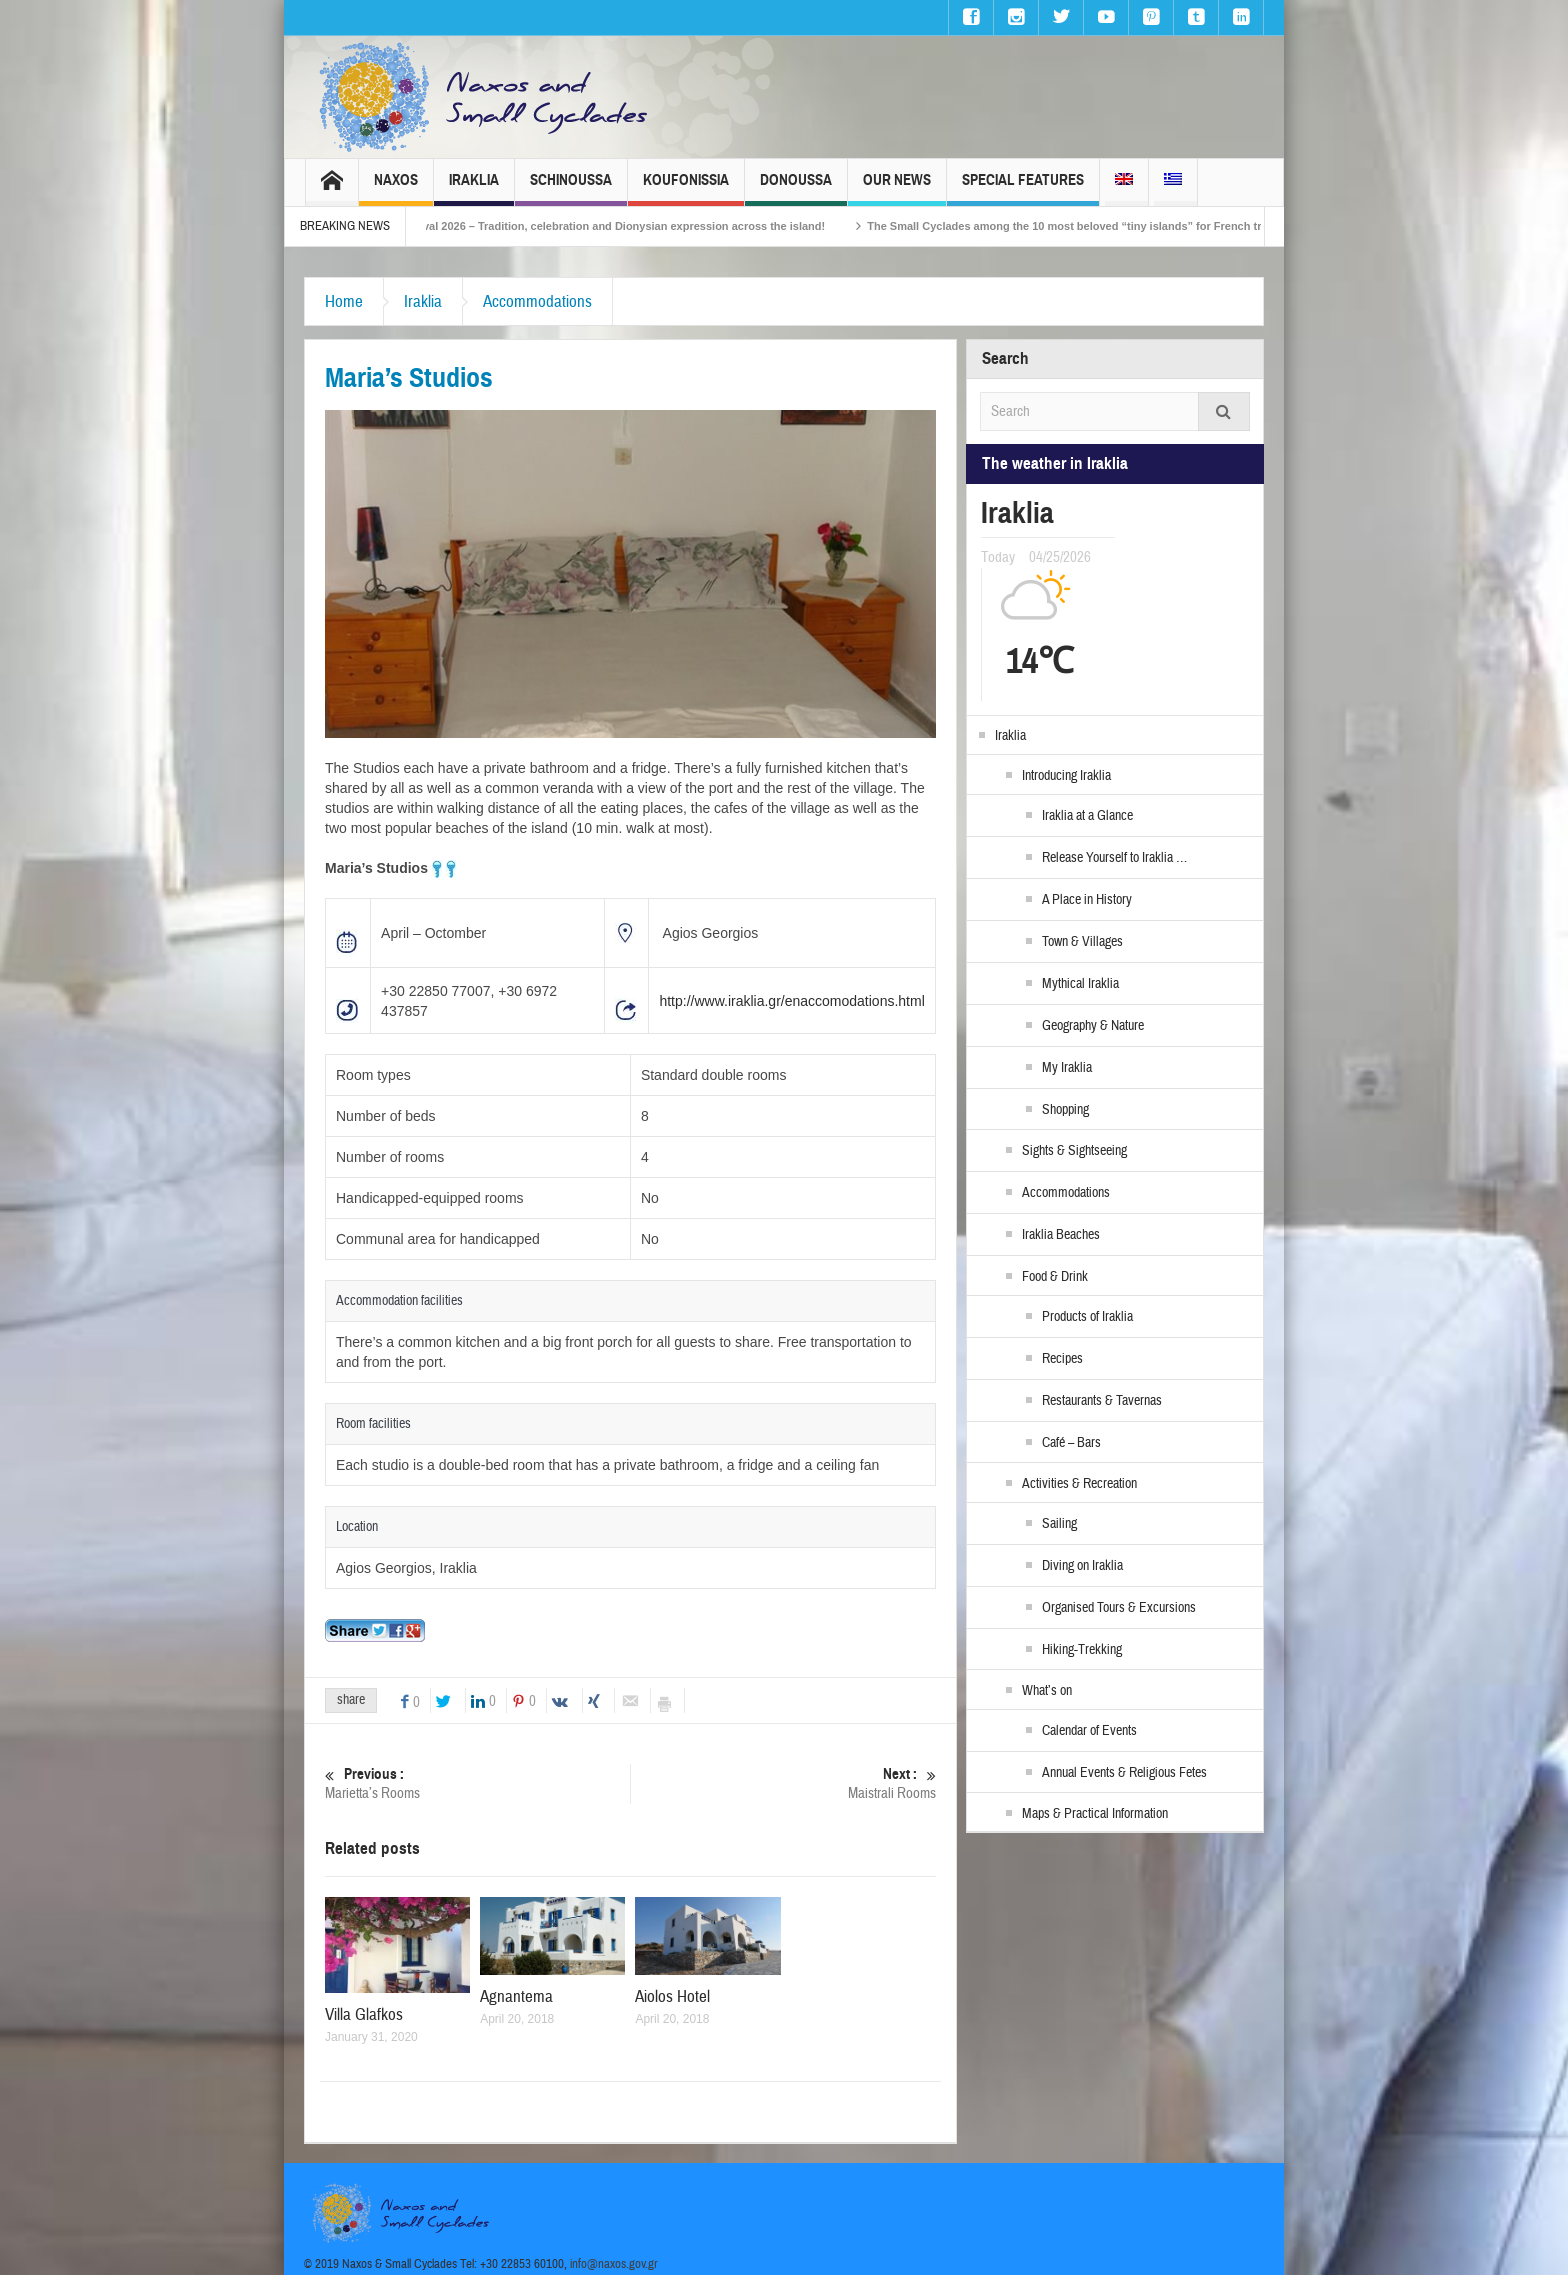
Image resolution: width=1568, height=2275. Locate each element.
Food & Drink (1055, 1277)
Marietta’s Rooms (477, 1783)
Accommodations (537, 301)
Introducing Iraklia (1066, 776)
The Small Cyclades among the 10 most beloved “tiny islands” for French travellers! (1118, 226)
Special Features (1023, 188)
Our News (897, 188)
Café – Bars (1071, 1443)
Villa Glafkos (364, 2014)
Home (344, 301)
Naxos (396, 188)
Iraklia (474, 188)
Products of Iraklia (1087, 1317)
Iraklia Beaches (1061, 1235)
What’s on (1047, 1691)
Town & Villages (1082, 942)
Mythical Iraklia (1080, 984)
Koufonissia (686, 188)
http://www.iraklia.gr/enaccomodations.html (791, 1001)
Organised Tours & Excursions (1119, 1608)
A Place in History (1087, 900)
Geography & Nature (1093, 1026)
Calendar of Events (1089, 1731)
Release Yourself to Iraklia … (1114, 858)
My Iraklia (1067, 1068)
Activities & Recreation (1079, 1484)
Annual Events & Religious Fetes (1124, 1773)
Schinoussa (571, 188)
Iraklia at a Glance (1087, 816)
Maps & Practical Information (1095, 1814)
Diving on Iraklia (1082, 1566)
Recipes (1062, 1359)
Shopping (1065, 1110)
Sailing (1059, 1524)
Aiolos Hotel (672, 1996)
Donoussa (796, 188)
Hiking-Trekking (1082, 1650)
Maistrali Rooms (783, 1783)
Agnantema (516, 1996)
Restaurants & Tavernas (1102, 1401)
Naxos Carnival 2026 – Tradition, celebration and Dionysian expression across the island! (623, 226)
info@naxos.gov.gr (614, 2264)
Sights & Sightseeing (1074, 1151)
